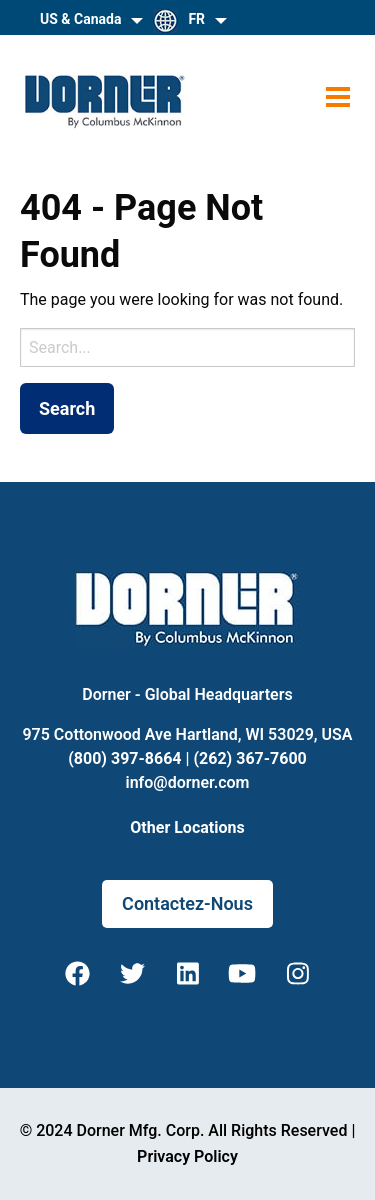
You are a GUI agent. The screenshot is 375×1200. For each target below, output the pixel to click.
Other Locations (187, 827)
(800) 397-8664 (124, 758)
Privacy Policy (187, 1156)
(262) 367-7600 (249, 758)
